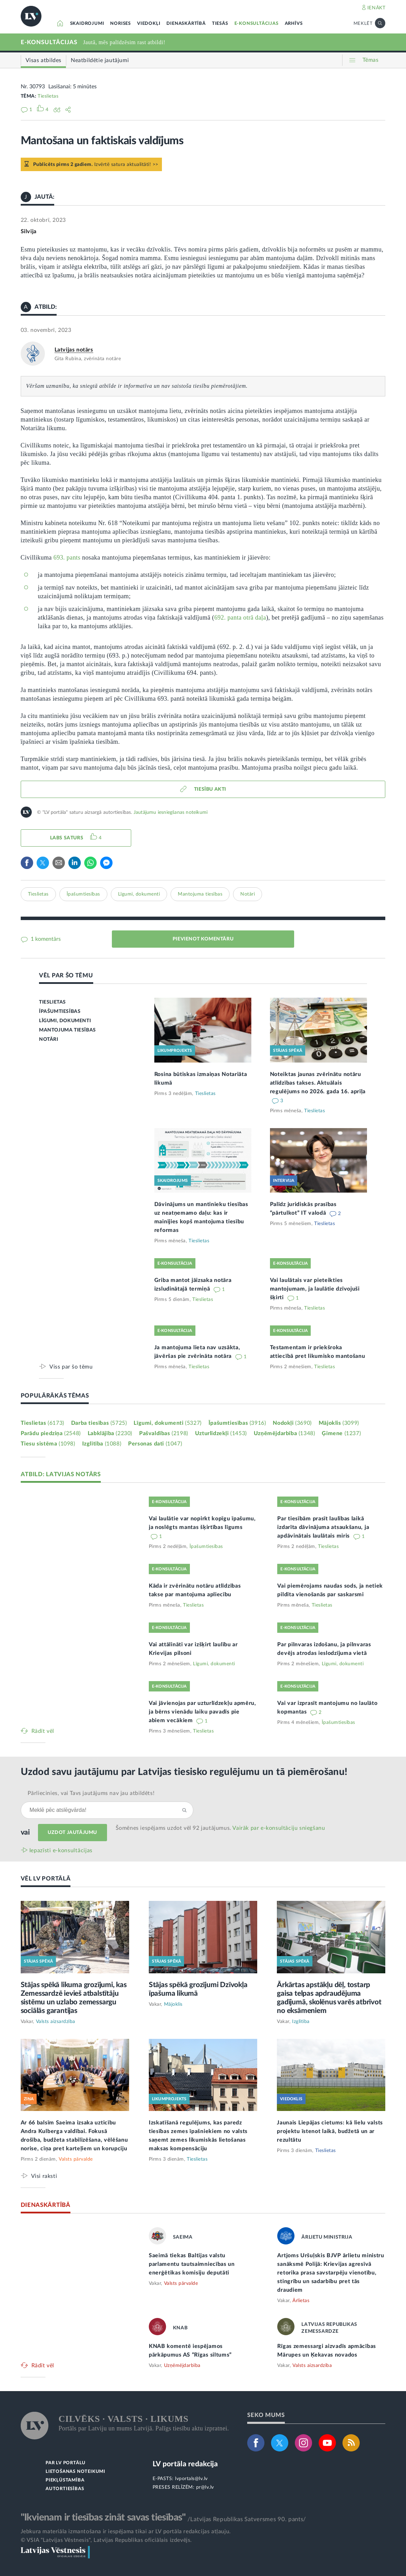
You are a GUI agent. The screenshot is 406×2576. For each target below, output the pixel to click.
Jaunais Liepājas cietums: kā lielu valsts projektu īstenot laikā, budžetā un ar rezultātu (330, 2131)
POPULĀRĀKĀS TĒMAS (55, 1396)
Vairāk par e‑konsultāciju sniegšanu (278, 1828)
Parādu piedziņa (51, 1433)
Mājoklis (339, 1423)
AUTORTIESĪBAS (65, 2489)
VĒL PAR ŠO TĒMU (66, 975)
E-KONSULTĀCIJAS (256, 23)
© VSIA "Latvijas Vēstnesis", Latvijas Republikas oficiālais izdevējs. (106, 2540)
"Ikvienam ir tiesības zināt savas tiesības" (103, 2517)
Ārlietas (300, 2300)
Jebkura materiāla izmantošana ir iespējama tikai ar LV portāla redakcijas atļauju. (126, 2531)
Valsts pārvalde (76, 2159)
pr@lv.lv (205, 2487)
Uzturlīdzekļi (221, 1433)
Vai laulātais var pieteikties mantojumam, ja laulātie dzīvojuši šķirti (315, 1288)
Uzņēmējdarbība (284, 1433)
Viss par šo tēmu (71, 1367)
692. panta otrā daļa (240, 617)
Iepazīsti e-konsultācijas (61, 1850)
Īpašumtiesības (83, 894)
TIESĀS (220, 23)
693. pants (67, 557)
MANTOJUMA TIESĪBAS (67, 1030)
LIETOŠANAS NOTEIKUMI (75, 2471)
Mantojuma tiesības (200, 894)
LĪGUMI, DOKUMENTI (65, 1020)
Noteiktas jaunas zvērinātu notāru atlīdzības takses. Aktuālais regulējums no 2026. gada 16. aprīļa (318, 1083)
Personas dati (155, 1444)
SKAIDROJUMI (87, 23)
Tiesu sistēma (48, 1444)
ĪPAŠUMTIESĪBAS (59, 1011)
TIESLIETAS (52, 1002)
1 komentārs (45, 939)
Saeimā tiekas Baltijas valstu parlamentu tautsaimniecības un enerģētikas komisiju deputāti (192, 2264)
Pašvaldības (163, 1433)
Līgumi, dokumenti (139, 894)
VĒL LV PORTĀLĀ (46, 1879)
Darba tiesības (99, 1423)
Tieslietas (48, 96)
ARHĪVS (294, 23)
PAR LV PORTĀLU (66, 2463)
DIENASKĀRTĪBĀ (185, 23)
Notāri (247, 894)
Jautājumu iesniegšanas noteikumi (170, 812)
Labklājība (110, 1433)
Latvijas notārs (74, 350)
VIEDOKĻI (148, 23)
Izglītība (102, 1444)
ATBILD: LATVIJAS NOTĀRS (61, 1474)
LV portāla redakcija (185, 2464)
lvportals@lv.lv (191, 2478)
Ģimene (341, 1433)
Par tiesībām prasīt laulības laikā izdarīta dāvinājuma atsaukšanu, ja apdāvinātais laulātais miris (323, 1527)
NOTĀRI (48, 1039)
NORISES (120, 23)
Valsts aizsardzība (55, 2021)
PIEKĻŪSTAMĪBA (65, 2480)
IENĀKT (376, 8)
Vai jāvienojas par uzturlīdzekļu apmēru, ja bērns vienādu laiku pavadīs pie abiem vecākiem (202, 1711)
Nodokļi (292, 1423)
